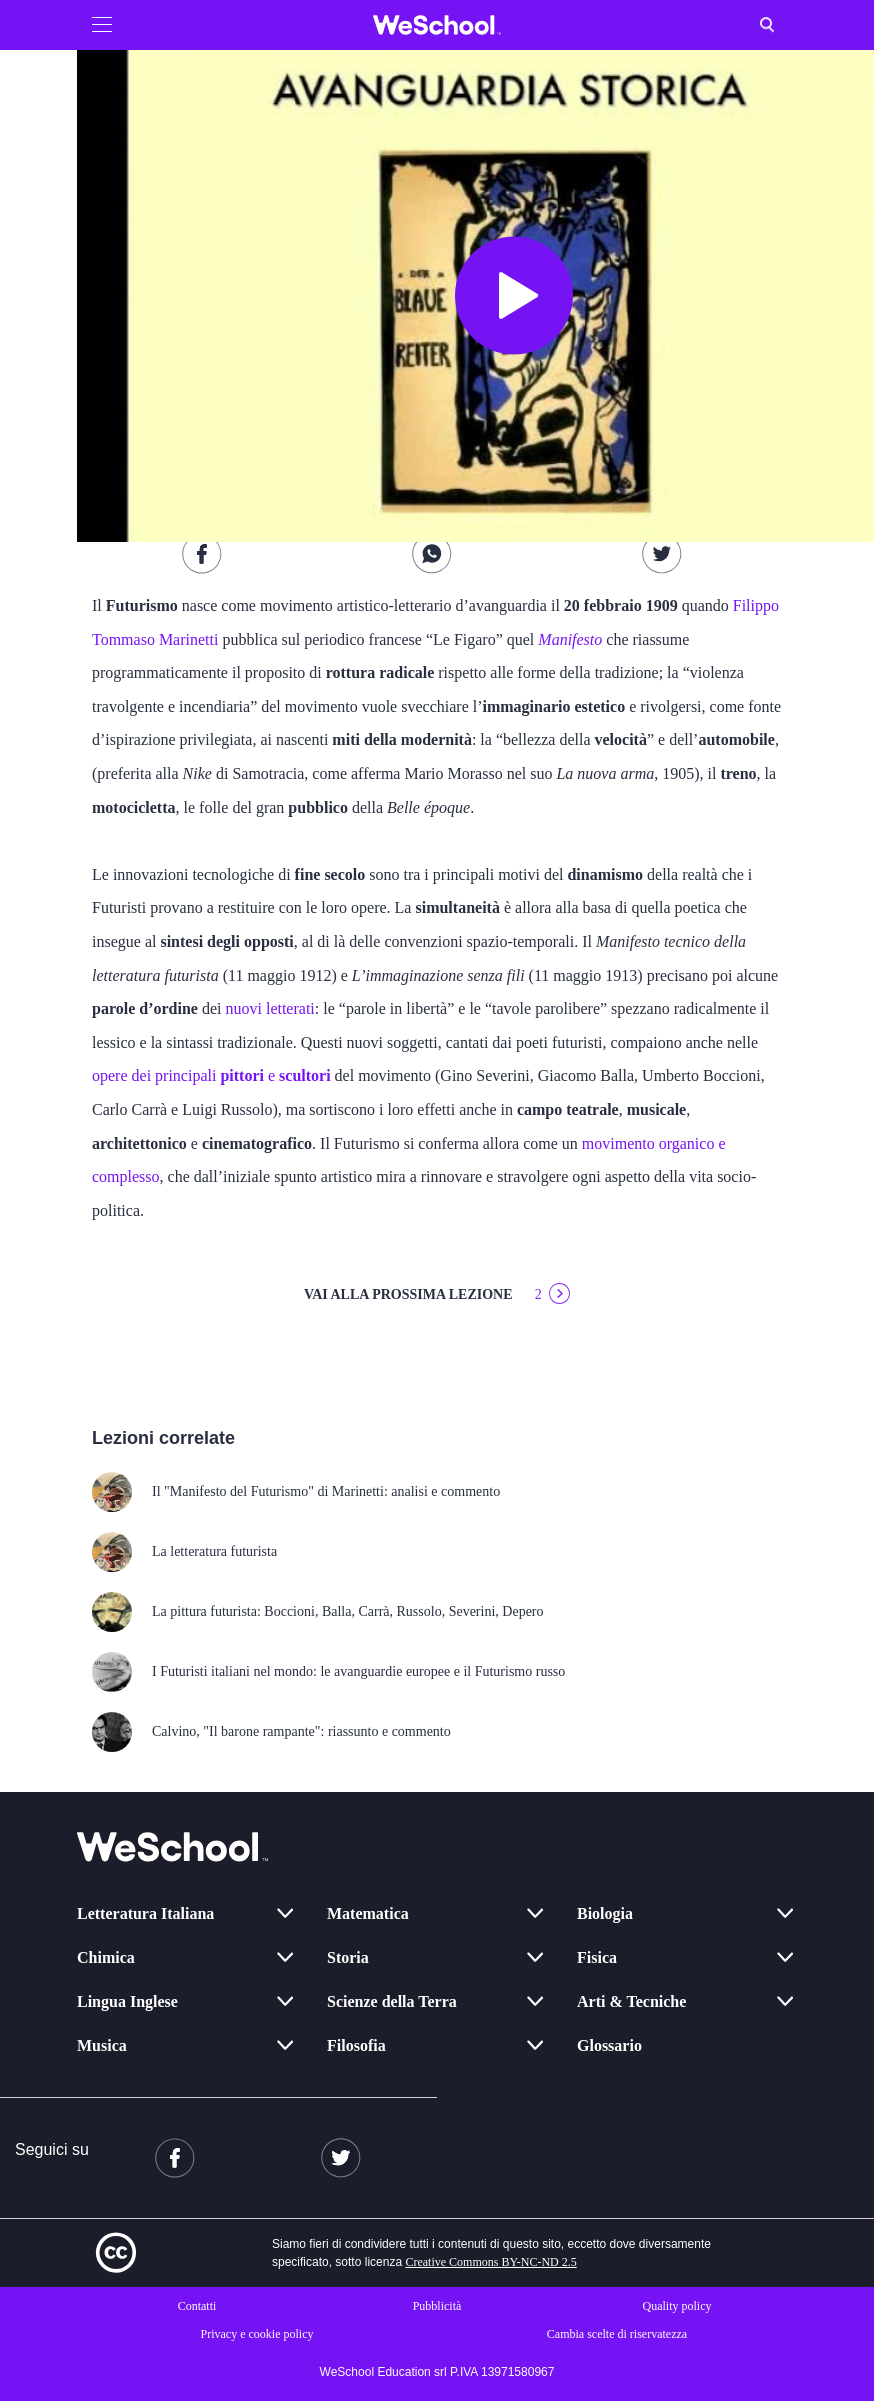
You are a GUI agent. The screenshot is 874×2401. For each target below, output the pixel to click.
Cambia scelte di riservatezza (617, 2334)
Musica (102, 2045)
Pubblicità (437, 2306)
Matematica (368, 1913)
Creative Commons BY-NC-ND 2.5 (490, 2262)
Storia (348, 1957)
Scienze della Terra (392, 2001)
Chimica (106, 1957)
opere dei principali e (211, 1075)
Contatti (197, 2306)
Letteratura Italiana (145, 1913)
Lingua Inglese (127, 2001)
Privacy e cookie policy (257, 2334)
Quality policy (677, 2306)
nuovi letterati (269, 1008)
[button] (102, 25)
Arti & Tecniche (631, 2001)
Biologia (605, 1913)
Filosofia (356, 2045)
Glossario (609, 2045)
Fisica (597, 1957)
